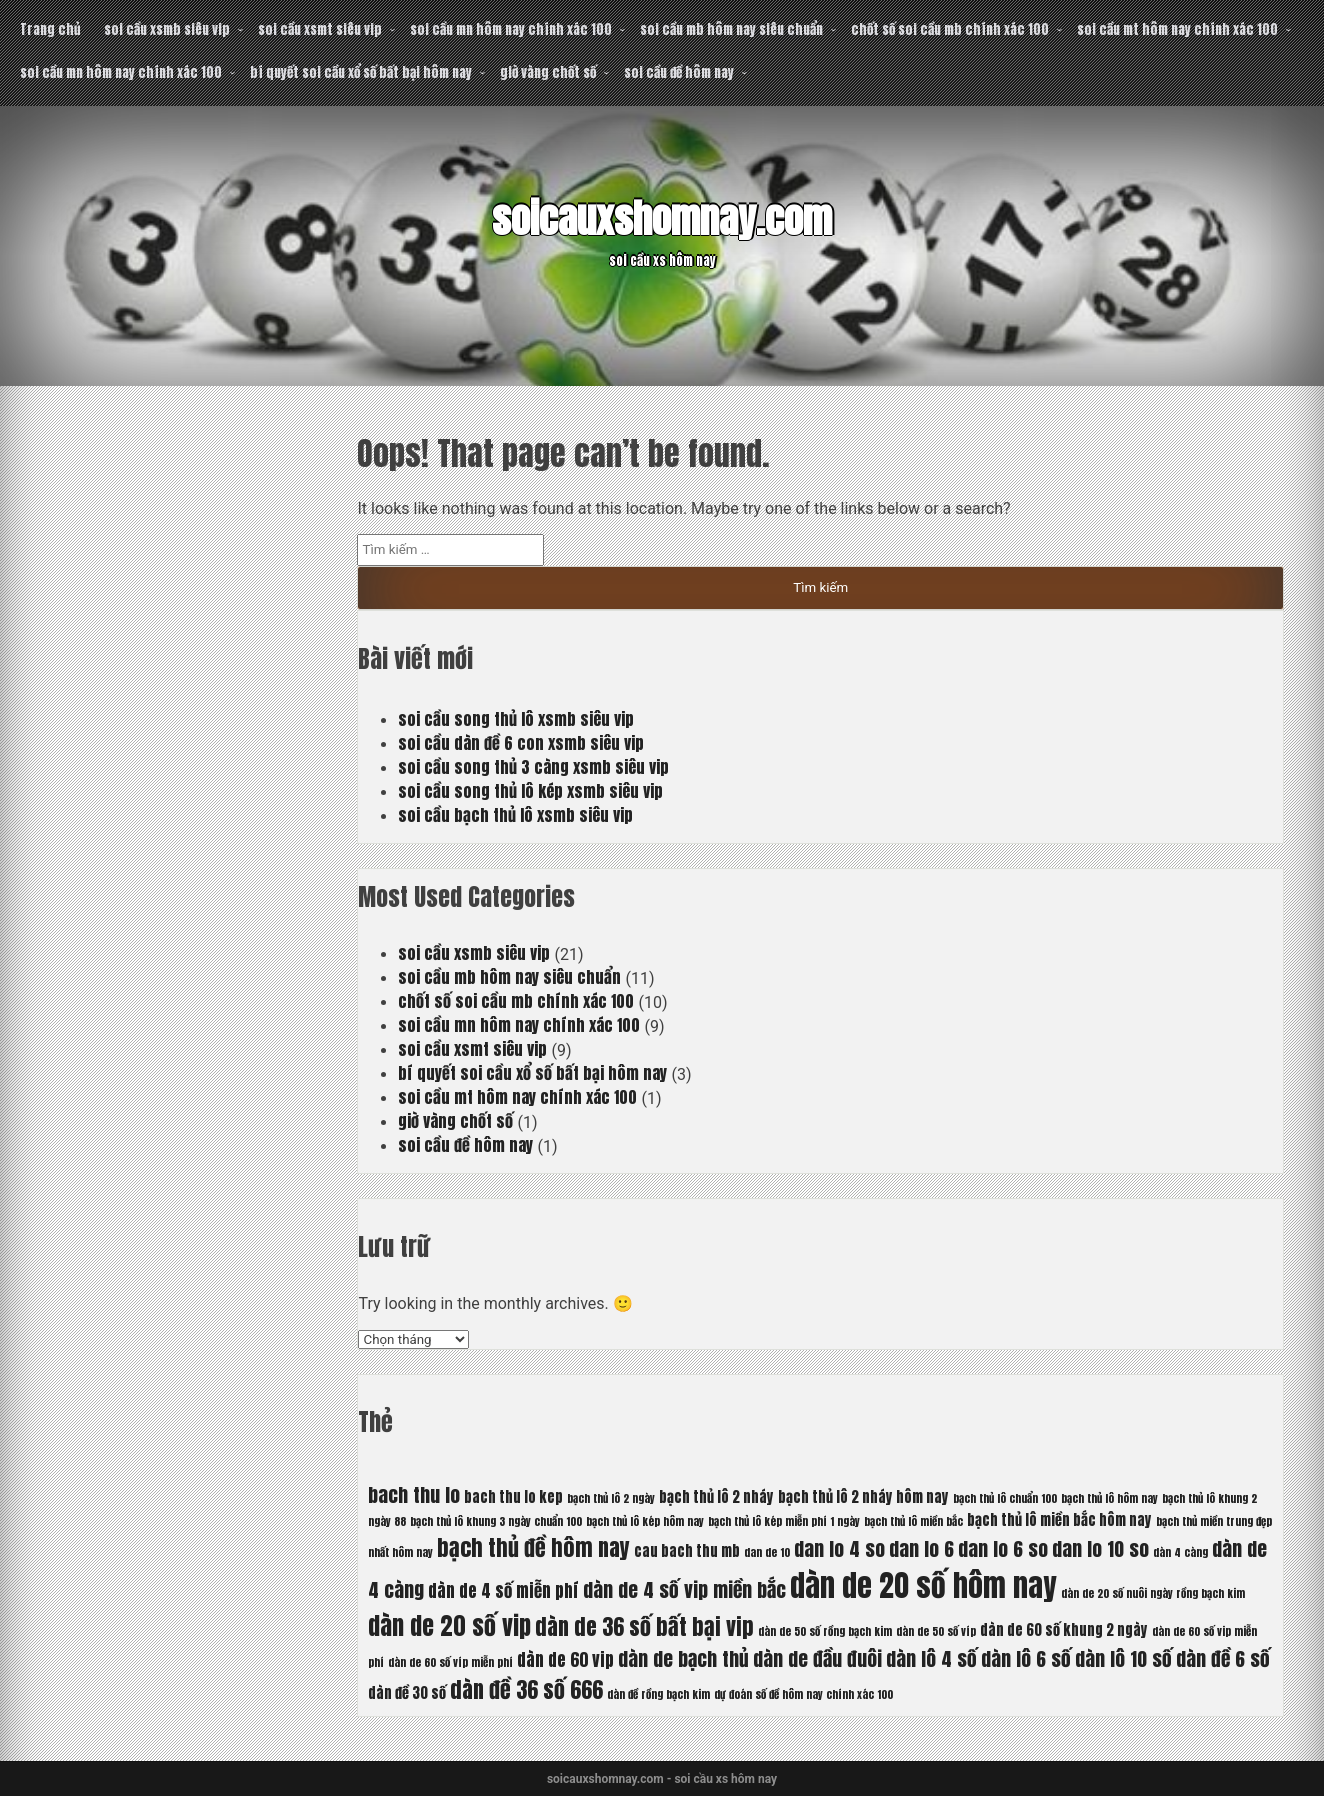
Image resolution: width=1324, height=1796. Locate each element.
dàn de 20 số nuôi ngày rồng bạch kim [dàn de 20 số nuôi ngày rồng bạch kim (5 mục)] (1153, 1593)
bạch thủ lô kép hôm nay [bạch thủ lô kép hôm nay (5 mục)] (645, 1521)
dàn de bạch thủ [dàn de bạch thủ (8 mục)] (683, 1658)
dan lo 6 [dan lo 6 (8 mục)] (921, 1548)
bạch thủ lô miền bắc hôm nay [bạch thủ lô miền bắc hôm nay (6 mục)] (1059, 1520)
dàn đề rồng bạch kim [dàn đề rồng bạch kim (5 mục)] (658, 1694)
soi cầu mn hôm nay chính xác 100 (511, 29)
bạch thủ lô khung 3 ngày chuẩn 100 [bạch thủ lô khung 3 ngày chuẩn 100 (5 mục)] (496, 1521)
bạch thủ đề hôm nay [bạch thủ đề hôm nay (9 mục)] (533, 1547)
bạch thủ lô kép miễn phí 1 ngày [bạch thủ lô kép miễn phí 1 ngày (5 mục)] (784, 1521)
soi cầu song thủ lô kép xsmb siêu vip (530, 791)
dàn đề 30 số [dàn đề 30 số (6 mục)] (407, 1693)
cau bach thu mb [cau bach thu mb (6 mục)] (687, 1551)
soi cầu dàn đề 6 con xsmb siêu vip (521, 743)
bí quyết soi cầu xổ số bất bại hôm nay (361, 72)
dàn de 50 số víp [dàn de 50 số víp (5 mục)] (936, 1631)
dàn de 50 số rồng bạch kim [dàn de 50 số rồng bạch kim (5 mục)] (825, 1631)
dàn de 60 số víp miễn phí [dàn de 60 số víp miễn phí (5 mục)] (450, 1662)
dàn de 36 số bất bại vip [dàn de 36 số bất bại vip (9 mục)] (644, 1626)
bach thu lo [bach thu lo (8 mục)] (414, 1494)
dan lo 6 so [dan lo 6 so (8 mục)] (1003, 1548)
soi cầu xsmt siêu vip (320, 29)
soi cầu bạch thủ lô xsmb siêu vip (515, 815)
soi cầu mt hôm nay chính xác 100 (1177, 29)
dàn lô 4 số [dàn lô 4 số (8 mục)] (931, 1658)
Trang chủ (50, 29)
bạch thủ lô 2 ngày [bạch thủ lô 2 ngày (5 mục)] (611, 1498)
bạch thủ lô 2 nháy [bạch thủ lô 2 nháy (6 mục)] (716, 1497)
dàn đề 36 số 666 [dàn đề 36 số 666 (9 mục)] (526, 1689)
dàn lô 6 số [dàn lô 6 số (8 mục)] (1026, 1658)
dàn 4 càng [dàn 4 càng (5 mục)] (1180, 1552)
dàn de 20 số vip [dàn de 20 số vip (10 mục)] (449, 1626)
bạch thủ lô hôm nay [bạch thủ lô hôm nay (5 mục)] (1109, 1498)
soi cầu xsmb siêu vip (167, 29)
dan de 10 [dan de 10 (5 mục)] (767, 1552)
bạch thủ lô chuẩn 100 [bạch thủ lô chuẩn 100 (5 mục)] (1005, 1498)
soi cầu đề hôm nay (679, 72)
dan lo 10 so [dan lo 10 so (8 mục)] (1100, 1548)
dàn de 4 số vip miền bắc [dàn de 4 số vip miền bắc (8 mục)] (684, 1589)
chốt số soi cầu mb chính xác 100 (950, 29)
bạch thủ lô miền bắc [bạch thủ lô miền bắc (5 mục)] (913, 1521)
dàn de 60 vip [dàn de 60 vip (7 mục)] (565, 1660)
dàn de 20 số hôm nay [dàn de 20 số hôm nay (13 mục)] (923, 1586)
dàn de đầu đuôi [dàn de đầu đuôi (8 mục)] (817, 1658)
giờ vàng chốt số (548, 72)
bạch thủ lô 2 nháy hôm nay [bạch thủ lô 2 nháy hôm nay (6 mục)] (863, 1497)
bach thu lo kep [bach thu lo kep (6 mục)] (513, 1497)
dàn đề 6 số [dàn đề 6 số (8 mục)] (1223, 1658)
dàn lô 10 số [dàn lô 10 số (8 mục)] (1123, 1658)
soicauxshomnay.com (662, 219)
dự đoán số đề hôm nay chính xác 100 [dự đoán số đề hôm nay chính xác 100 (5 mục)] (803, 1694)
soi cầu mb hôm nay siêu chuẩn (731, 29)
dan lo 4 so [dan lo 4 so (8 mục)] (839, 1548)
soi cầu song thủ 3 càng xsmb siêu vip (533, 767)
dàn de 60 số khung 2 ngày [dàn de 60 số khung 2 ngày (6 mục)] (1064, 1630)
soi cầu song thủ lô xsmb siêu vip (516, 719)
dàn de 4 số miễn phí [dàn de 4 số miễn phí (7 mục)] (503, 1591)
